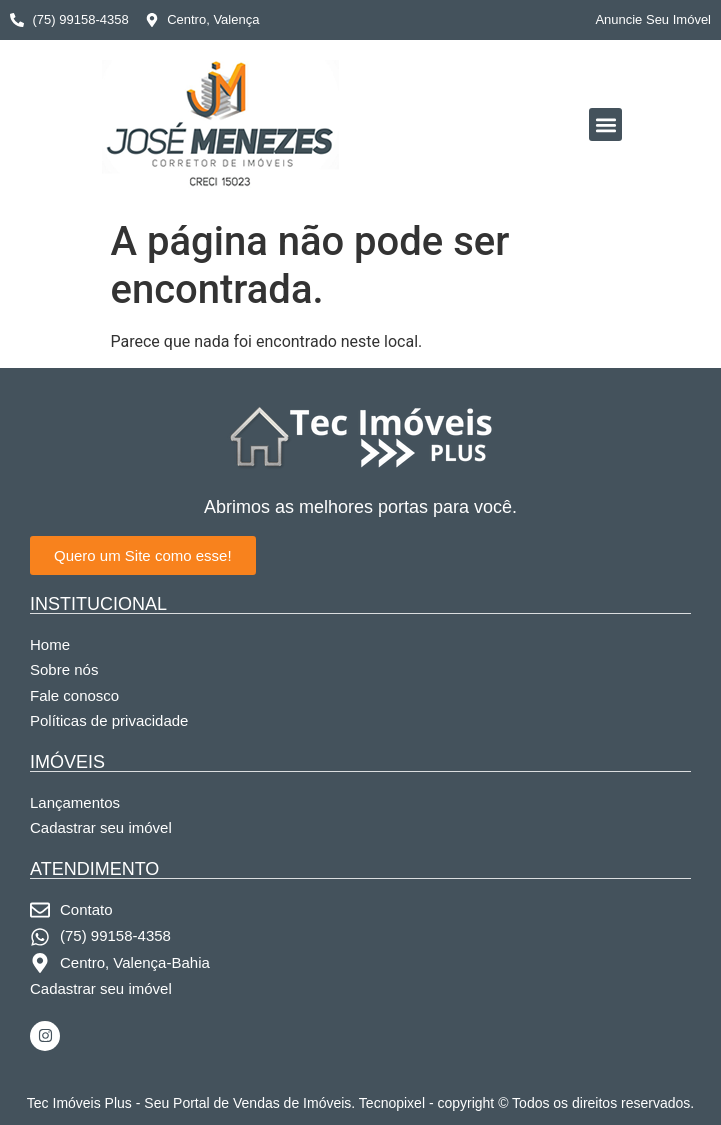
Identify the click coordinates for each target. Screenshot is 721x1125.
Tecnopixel (392, 1103)
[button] (605, 124)
